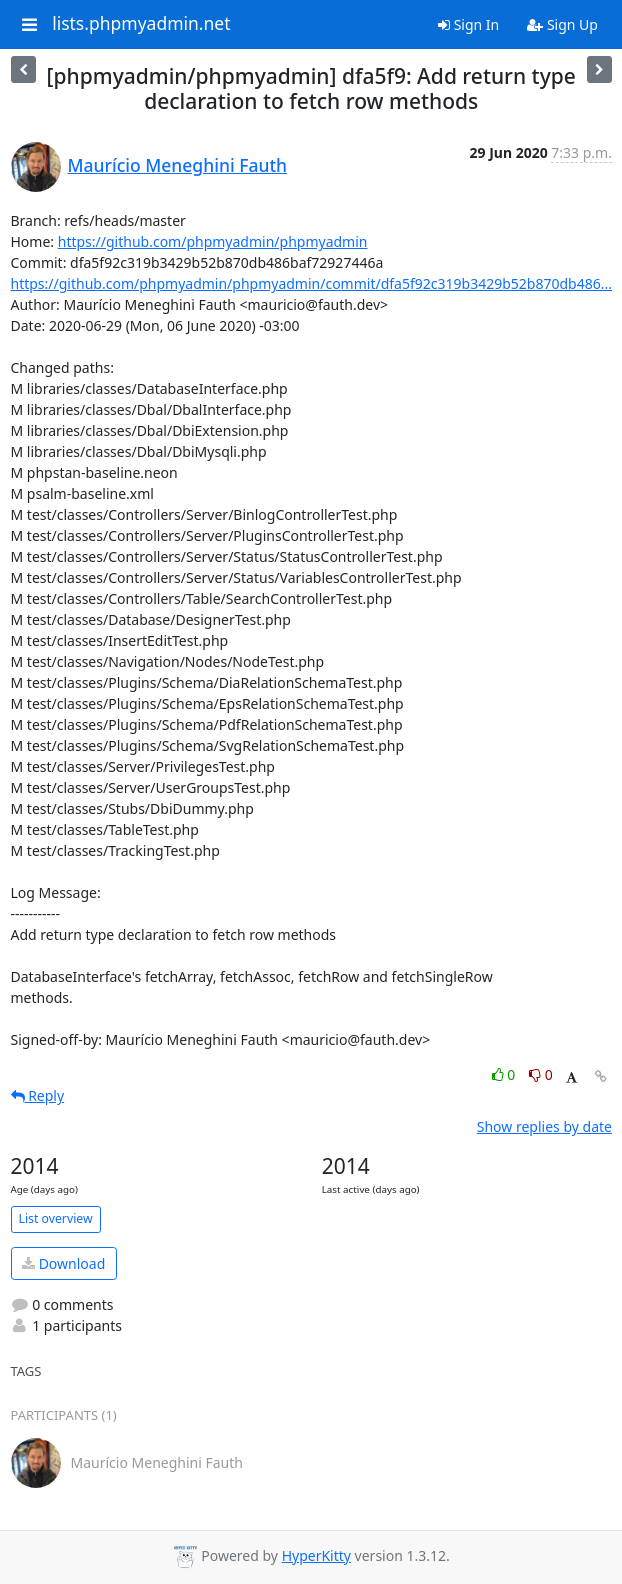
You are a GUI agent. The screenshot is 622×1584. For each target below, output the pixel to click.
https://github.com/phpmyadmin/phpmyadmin (213, 241)
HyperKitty (316, 1555)
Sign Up (562, 24)
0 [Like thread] (505, 1074)
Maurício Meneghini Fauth (178, 165)
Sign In (468, 24)
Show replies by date (544, 1126)
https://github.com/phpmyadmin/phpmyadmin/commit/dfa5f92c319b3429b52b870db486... (311, 283)
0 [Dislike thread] (541, 1074)
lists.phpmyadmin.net (141, 24)
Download (63, 1263)
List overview (56, 1218)
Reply (38, 1095)
